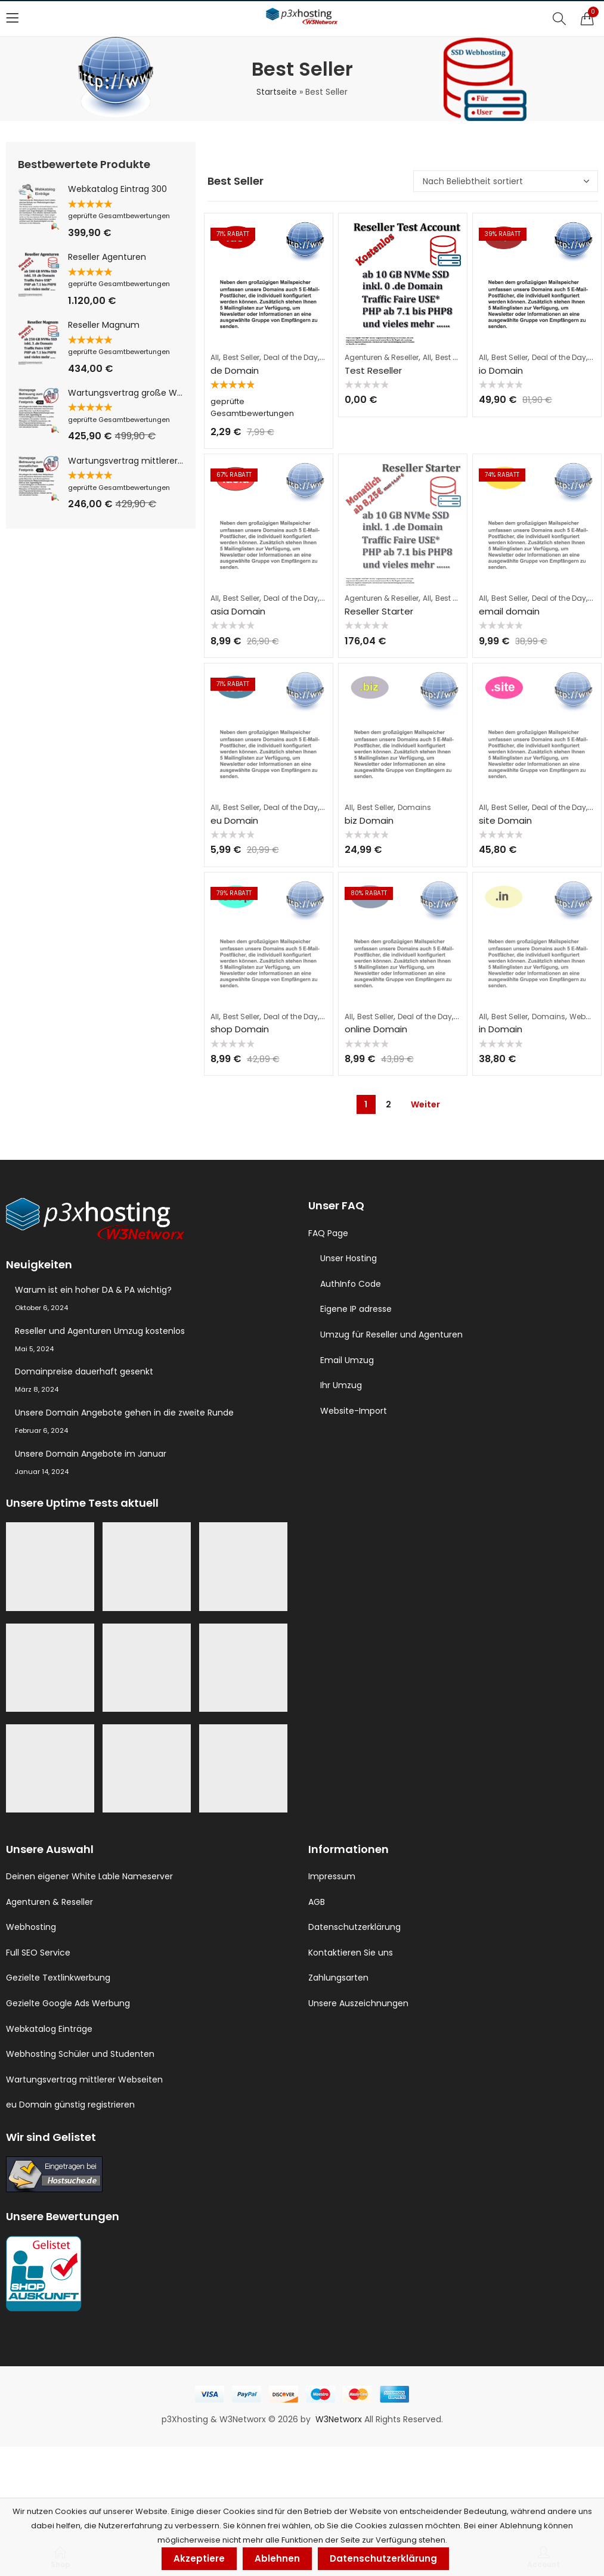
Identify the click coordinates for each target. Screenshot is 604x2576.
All (214, 357)
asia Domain (237, 611)
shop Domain (239, 1029)
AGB (316, 1902)
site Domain (505, 820)
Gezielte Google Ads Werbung (68, 2003)
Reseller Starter (379, 611)
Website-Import (353, 1411)
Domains (414, 807)
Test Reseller (373, 370)
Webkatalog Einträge (49, 2029)
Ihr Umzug (341, 1385)
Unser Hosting (348, 1258)
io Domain (501, 370)
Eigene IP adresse (356, 1309)
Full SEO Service (38, 1953)
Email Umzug (347, 1360)
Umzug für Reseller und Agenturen (391, 1334)
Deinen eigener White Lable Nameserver (89, 1876)
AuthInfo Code (350, 1284)
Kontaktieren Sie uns (350, 1953)
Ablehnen (277, 2558)
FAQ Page (328, 1233)
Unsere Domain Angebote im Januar (90, 1454)
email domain (509, 611)
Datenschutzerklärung (354, 1927)
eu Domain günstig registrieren (70, 2105)
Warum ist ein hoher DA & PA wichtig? (93, 1290)
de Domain (234, 370)
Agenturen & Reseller (382, 357)
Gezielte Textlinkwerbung (58, 1978)
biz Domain (369, 820)
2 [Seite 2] (388, 1104)
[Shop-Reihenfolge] (505, 181)
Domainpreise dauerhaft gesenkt (84, 1371)
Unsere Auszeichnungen (358, 2003)
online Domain (376, 1029)
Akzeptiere (199, 2558)
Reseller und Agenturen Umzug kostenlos (100, 1331)
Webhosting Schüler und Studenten (80, 2054)
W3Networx (339, 2419)
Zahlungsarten (338, 1978)
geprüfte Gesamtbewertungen (119, 216)
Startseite (276, 92)
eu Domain (234, 820)
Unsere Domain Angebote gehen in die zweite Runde (124, 1413)
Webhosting (31, 1927)
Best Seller (241, 357)
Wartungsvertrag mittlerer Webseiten (84, 2079)
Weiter (425, 1104)
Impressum (331, 1876)
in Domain (500, 1029)
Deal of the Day (291, 357)
